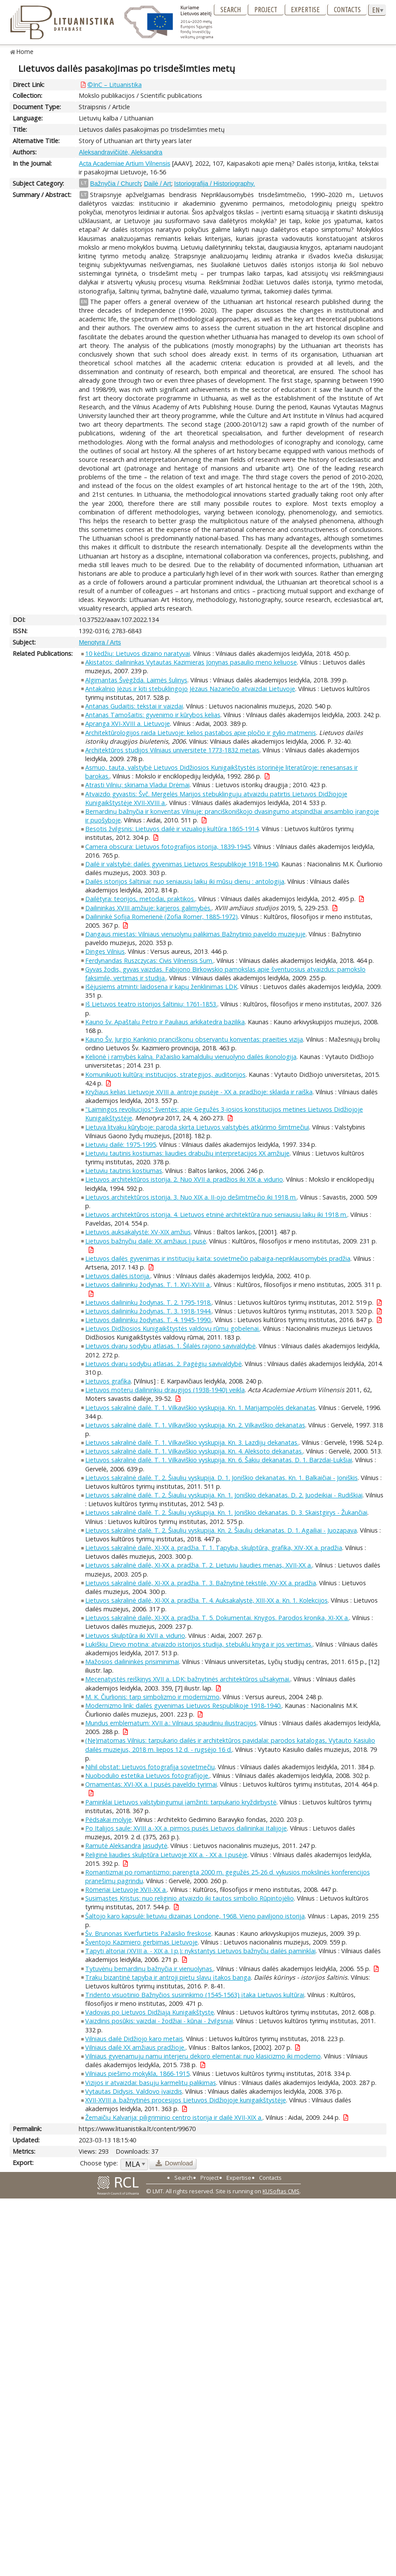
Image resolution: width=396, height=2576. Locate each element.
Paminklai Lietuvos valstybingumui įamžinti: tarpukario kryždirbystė (180, 1802)
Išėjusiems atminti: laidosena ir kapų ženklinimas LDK (161, 986)
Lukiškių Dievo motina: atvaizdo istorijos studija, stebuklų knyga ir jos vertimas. (199, 1644)
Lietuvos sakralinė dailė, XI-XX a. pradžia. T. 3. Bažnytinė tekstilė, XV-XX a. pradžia (200, 1583)
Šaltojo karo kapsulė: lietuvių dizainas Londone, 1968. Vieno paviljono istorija (195, 1916)
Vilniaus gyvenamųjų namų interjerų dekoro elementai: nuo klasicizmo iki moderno (203, 2056)
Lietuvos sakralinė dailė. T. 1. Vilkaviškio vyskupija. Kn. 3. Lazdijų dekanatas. (192, 1442)
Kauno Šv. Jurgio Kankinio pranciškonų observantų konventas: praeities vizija (194, 1039)
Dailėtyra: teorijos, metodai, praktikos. (140, 899)
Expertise (305, 9)
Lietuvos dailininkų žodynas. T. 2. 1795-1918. (148, 1302)
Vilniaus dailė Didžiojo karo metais (134, 2039)
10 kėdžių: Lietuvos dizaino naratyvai (137, 653)
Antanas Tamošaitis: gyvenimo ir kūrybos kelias (152, 715)
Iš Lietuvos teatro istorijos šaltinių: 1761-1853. (151, 1004)
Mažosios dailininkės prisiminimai (132, 1661)
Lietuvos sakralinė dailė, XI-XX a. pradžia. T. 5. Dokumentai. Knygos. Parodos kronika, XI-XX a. (217, 1618)
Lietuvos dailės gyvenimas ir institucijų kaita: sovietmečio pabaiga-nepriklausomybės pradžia (217, 1258)
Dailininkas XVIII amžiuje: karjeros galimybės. (148, 908)
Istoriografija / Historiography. (214, 183)
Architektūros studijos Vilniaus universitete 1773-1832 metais (172, 750)
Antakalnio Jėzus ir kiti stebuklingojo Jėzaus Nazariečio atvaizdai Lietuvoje (190, 689)
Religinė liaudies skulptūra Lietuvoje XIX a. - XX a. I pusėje (166, 1855)
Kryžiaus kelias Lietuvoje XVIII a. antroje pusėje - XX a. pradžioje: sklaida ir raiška (199, 1092)
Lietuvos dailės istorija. (117, 1276)
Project (265, 9)
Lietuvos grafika (108, 1381)
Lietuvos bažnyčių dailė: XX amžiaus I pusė (145, 1241)
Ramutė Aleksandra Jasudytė (126, 1845)
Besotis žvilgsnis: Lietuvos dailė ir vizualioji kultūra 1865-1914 (172, 829)
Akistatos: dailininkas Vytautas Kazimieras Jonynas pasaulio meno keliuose (191, 662)
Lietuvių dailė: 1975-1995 (120, 1144)
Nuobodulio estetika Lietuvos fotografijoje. (147, 1775)
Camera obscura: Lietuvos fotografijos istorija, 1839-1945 (167, 846)
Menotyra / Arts (100, 642)
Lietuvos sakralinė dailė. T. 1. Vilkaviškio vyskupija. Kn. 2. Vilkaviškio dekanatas (195, 1425)
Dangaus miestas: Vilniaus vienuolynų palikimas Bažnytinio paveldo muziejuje (195, 934)
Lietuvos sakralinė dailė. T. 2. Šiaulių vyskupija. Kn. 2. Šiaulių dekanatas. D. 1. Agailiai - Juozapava (221, 1530)
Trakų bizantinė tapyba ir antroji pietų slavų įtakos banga (168, 1977)
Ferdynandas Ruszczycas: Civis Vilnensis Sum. (149, 960)
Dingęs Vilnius (105, 951)
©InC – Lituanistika (114, 84)
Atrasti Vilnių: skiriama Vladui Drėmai (137, 785)
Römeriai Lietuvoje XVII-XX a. (126, 1889)
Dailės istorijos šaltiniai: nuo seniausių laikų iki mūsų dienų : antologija (184, 881)
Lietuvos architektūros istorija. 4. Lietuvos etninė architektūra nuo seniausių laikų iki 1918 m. (216, 1214)
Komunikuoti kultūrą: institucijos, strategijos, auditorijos (165, 1074)
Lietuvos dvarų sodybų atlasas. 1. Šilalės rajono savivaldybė (170, 1346)
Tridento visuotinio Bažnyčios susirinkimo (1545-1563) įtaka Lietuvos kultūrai (194, 1995)
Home (25, 51)
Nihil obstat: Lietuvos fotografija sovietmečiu (150, 1767)
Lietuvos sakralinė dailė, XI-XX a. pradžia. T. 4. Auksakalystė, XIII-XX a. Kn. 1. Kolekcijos (206, 1600)
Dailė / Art (157, 183)
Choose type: (99, 2163)
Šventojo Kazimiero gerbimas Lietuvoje (141, 1942)
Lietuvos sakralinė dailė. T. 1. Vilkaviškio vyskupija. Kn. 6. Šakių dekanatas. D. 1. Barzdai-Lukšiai (218, 1460)
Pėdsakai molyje (108, 1819)
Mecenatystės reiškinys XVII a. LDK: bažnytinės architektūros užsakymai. (187, 1679)
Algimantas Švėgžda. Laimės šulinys (136, 680)
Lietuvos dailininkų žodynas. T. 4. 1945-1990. (148, 1320)
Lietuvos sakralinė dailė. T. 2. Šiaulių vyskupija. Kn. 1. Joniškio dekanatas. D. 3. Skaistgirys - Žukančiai (226, 1512)
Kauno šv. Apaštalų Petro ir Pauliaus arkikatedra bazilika (165, 1022)
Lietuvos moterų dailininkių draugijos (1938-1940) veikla (165, 1390)
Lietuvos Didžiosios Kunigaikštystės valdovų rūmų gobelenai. (172, 1328)
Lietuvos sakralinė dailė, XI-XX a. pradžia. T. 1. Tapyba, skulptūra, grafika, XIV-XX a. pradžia (213, 1548)
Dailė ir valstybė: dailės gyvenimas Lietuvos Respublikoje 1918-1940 (181, 864)
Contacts (347, 9)
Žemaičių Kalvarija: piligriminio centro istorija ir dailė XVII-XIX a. (174, 2117)
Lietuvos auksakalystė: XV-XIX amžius (138, 1232)
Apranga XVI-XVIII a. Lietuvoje (127, 723)
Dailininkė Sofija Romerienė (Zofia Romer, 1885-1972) (161, 916)
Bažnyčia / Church (115, 183)
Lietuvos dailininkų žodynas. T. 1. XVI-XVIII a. (148, 1284)
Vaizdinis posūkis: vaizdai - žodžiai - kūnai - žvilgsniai (159, 2021)
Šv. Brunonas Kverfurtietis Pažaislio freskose (148, 1933)
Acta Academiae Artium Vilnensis (124, 163)
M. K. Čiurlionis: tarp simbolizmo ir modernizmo (152, 1697)
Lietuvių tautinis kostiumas (123, 1170)
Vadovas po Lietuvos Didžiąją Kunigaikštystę (149, 2012)
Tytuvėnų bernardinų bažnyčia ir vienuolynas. (149, 1969)
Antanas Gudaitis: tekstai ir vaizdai (134, 706)
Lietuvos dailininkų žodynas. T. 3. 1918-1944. (148, 1311)
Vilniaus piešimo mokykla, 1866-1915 (137, 2073)
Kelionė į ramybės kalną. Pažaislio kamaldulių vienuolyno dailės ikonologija (190, 1056)
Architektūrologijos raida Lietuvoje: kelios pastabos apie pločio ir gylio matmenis (200, 732)
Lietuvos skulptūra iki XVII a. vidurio (135, 1635)
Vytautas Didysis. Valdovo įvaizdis (133, 2091)
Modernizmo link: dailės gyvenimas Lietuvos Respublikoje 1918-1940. (183, 1705)
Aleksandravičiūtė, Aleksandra (120, 152)
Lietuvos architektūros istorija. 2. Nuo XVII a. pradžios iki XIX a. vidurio (184, 1179)
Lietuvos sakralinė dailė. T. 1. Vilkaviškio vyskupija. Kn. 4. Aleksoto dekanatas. (194, 1451)
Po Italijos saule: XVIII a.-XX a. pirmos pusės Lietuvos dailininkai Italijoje (186, 1828)
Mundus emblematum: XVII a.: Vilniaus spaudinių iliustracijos (170, 1723)
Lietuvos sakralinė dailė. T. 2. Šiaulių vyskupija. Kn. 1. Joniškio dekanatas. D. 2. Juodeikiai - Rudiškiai (224, 1495)
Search (230, 9)
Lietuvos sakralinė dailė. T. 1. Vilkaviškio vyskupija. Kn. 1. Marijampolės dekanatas (200, 1407)
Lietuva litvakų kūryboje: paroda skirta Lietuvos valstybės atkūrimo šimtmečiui (197, 1127)
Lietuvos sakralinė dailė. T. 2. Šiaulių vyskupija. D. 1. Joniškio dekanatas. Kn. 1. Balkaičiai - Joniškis (221, 1477)
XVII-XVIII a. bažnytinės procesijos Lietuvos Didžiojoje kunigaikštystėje (185, 2100)
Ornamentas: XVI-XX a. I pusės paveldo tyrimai (151, 1784)
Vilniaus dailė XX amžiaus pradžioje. (135, 2047)
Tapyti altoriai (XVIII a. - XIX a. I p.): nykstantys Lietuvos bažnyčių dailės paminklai (200, 1951)
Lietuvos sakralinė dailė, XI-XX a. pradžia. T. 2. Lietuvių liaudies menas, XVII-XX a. (198, 1565)
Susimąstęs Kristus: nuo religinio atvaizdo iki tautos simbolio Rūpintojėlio (189, 1898)
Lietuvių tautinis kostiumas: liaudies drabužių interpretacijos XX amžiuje (187, 1153)
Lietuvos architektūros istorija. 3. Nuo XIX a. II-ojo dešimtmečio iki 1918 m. (191, 1197)
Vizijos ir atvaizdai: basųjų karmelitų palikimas (150, 2082)
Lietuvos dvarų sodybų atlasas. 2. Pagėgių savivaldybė (163, 1364)
